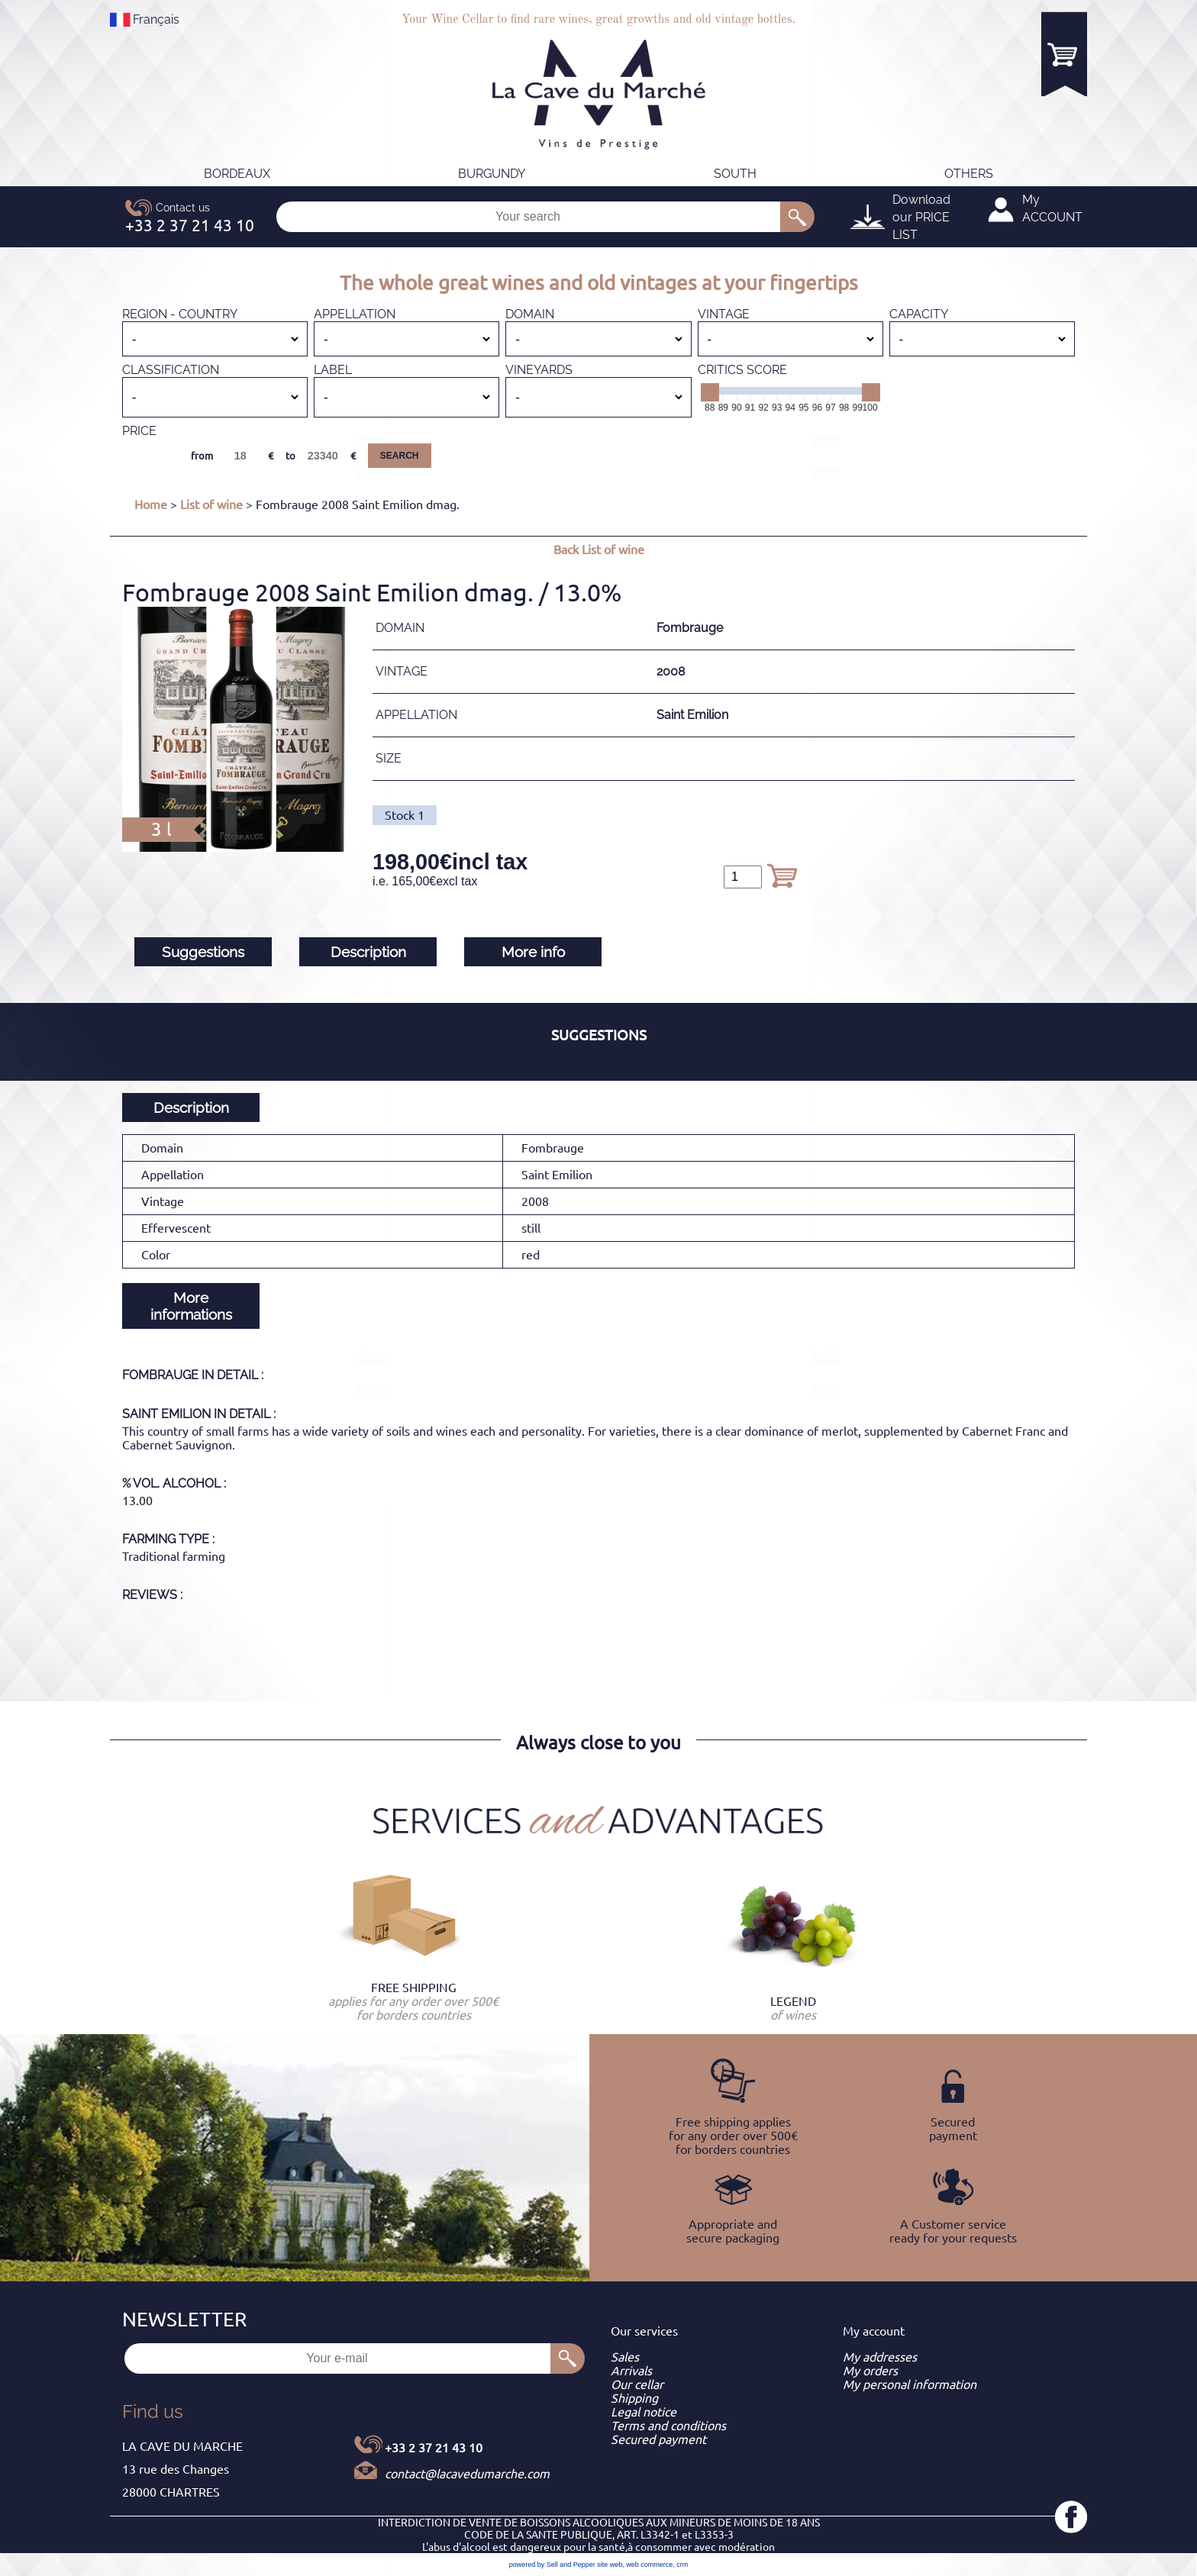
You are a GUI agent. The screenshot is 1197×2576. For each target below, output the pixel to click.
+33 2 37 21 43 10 (433, 2448)
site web (609, 2564)
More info (533, 951)
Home (150, 504)
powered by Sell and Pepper (552, 2564)
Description (368, 951)
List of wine (211, 504)
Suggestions (203, 951)
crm (682, 2564)
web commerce (649, 2564)
